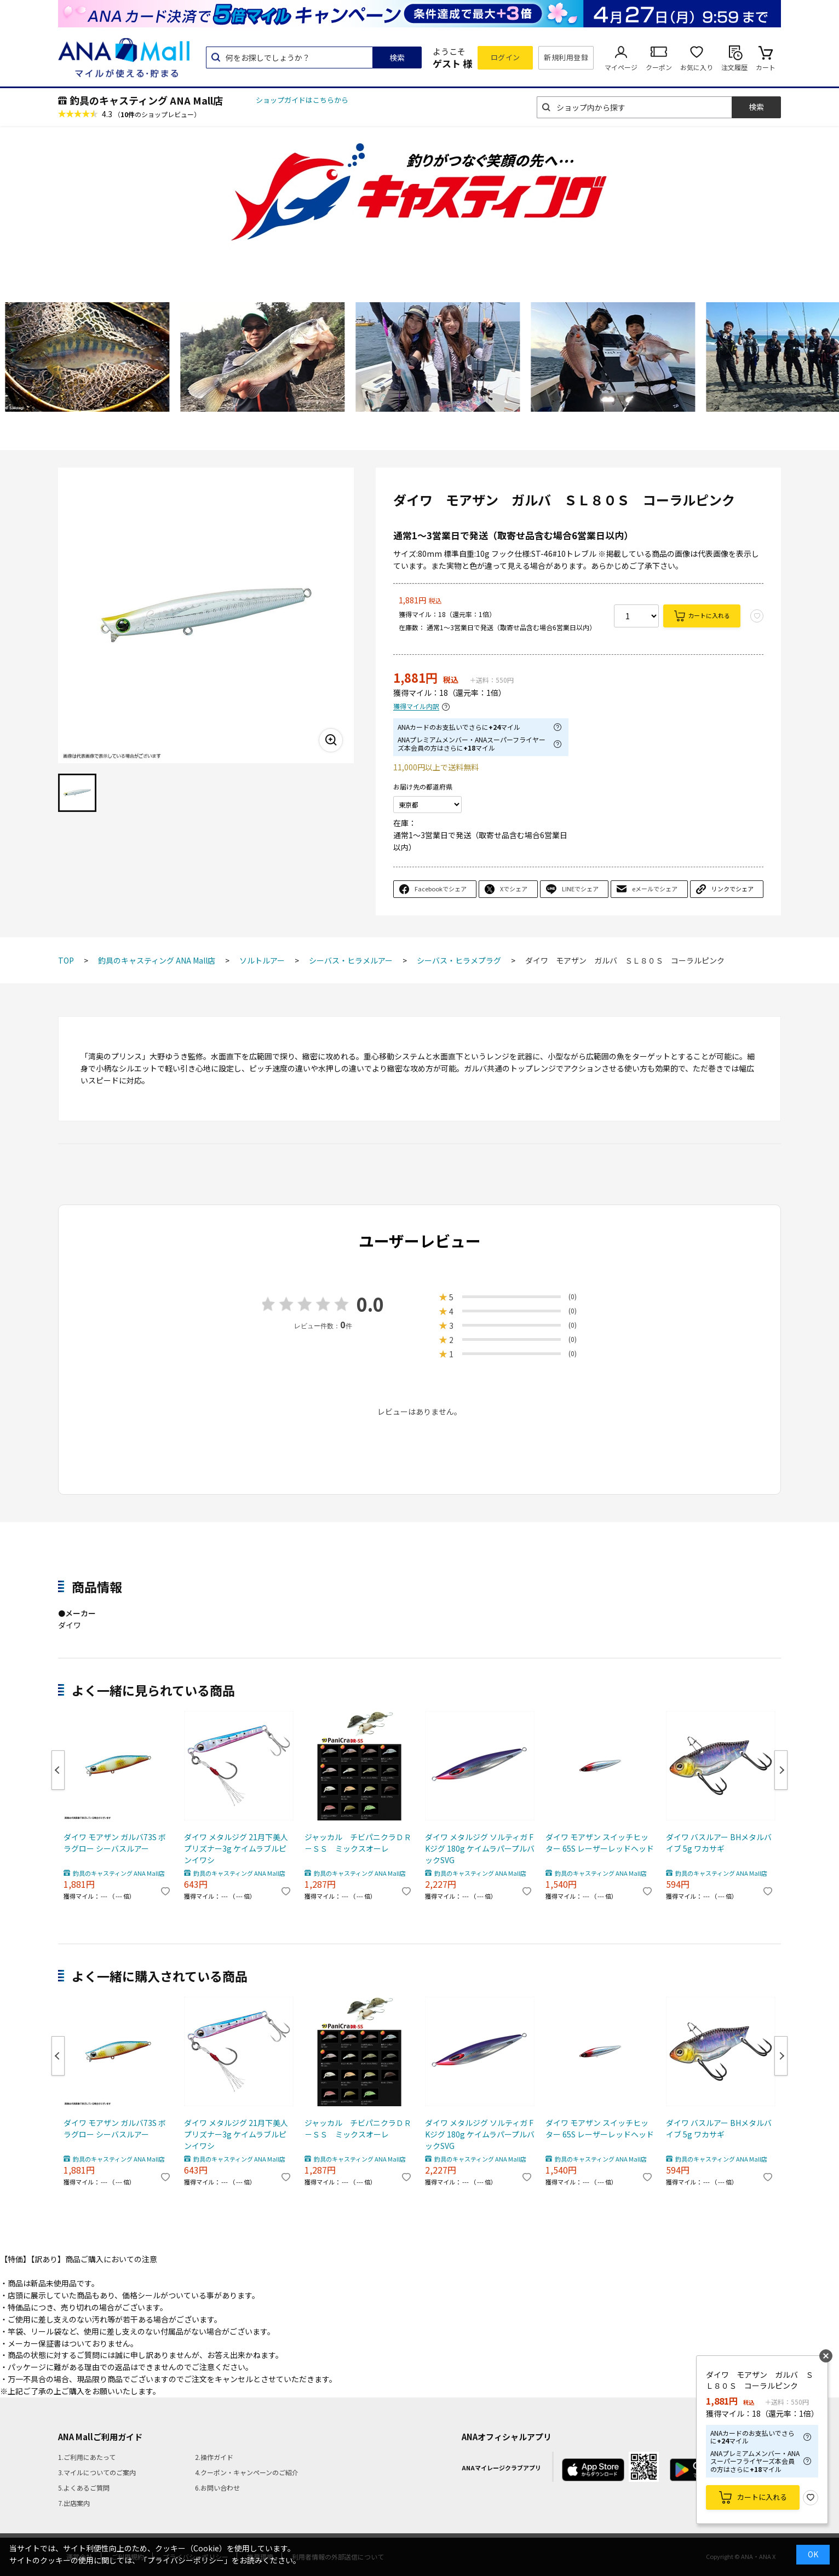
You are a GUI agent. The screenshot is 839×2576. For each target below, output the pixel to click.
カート (765, 67)
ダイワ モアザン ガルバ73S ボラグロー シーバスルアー (115, 1842)
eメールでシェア (654, 888)
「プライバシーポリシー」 (186, 2560)
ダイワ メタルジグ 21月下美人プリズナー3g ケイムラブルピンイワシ (236, 1848)
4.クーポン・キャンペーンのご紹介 (246, 2472)
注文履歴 (734, 67)
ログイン (505, 57)
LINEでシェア (580, 888)
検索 (397, 57)
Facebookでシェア (441, 888)
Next (781, 1770)
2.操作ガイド (214, 2457)
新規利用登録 (566, 57)
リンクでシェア (732, 888)
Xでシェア (513, 888)
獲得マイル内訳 (416, 706)
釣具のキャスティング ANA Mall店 (146, 100)
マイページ (621, 67)
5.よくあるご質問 (84, 2487)
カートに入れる (709, 615)
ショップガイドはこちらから (302, 100)
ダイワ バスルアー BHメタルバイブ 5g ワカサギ (719, 1842)
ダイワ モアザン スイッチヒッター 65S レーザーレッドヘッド (599, 1842)
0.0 (370, 1303)
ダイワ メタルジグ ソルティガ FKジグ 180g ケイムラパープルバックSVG (480, 1848)
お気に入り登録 (810, 2497)
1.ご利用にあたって (87, 2457)
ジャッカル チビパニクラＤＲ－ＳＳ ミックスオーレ (357, 1842)
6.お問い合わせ (217, 2487)
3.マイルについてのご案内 (97, 2472)
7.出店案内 (74, 2503)
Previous (58, 1770)
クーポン (659, 67)
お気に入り (696, 67)
